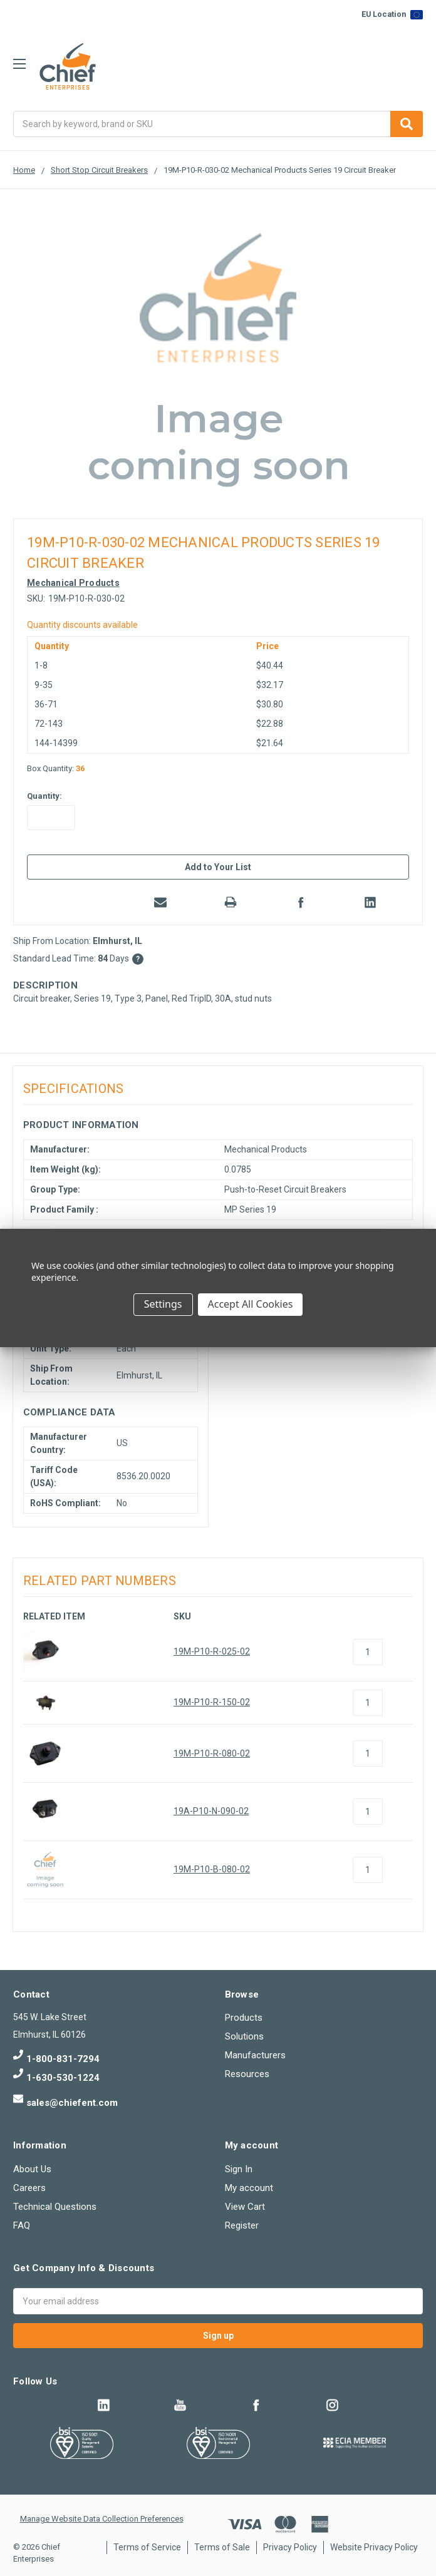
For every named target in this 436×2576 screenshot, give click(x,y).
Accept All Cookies (250, 1304)
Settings (163, 1304)
